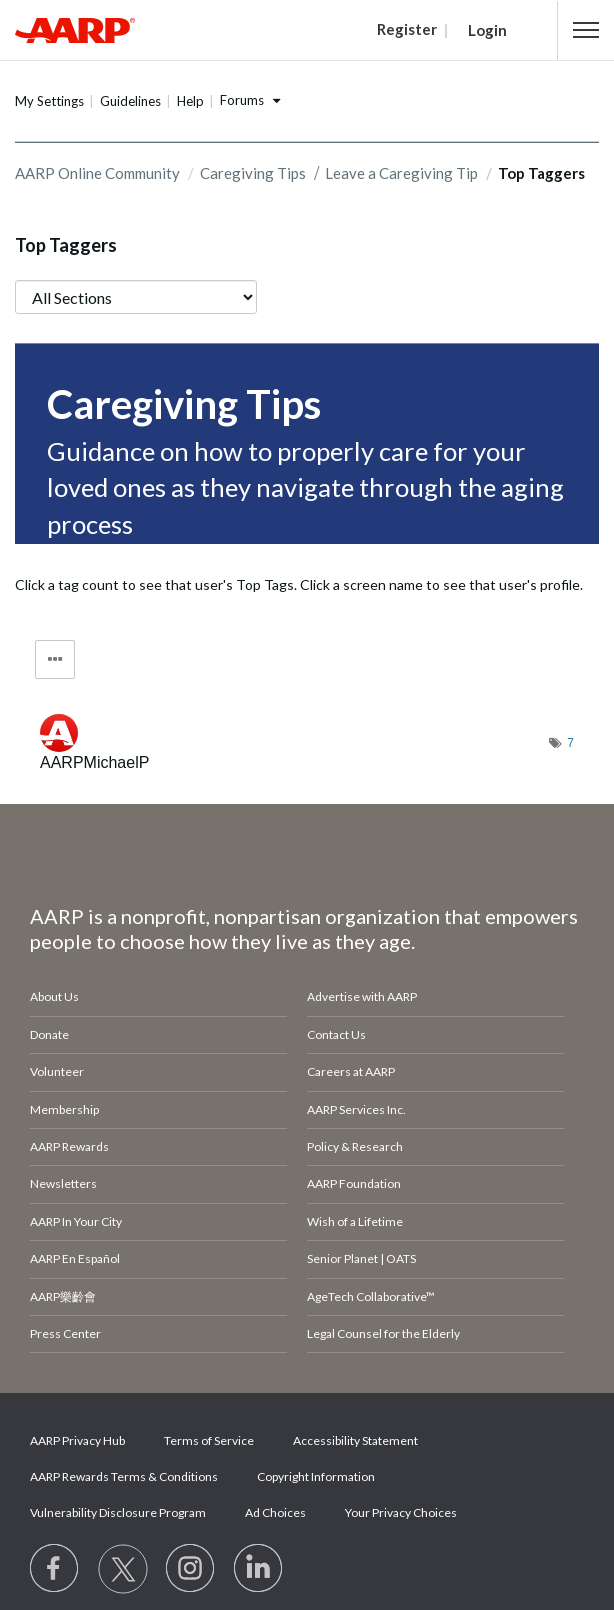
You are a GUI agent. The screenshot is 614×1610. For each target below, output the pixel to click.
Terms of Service (209, 1440)
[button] (586, 30)
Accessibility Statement (355, 1440)
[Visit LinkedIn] (259, 1569)
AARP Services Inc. (356, 1109)
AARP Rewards (69, 1146)
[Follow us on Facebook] (55, 1569)
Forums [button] (242, 100)
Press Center (65, 1333)
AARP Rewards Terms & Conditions (124, 1476)
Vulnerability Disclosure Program (118, 1512)
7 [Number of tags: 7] (570, 743)
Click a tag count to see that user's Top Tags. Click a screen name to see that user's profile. (299, 584)
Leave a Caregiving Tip (401, 173)
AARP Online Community (97, 173)
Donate (49, 1034)
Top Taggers (66, 245)
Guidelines (130, 101)
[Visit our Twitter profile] (123, 1569)
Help (190, 101)
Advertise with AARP (362, 996)
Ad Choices (275, 1512)
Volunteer (57, 1071)
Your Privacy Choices (401, 1512)
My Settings (49, 101)
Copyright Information (316, 1476)
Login (487, 30)
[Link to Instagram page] (191, 1569)
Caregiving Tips (253, 173)
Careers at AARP (351, 1071)
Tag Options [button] (55, 659)
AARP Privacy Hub (77, 1440)
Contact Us (336, 1034)
